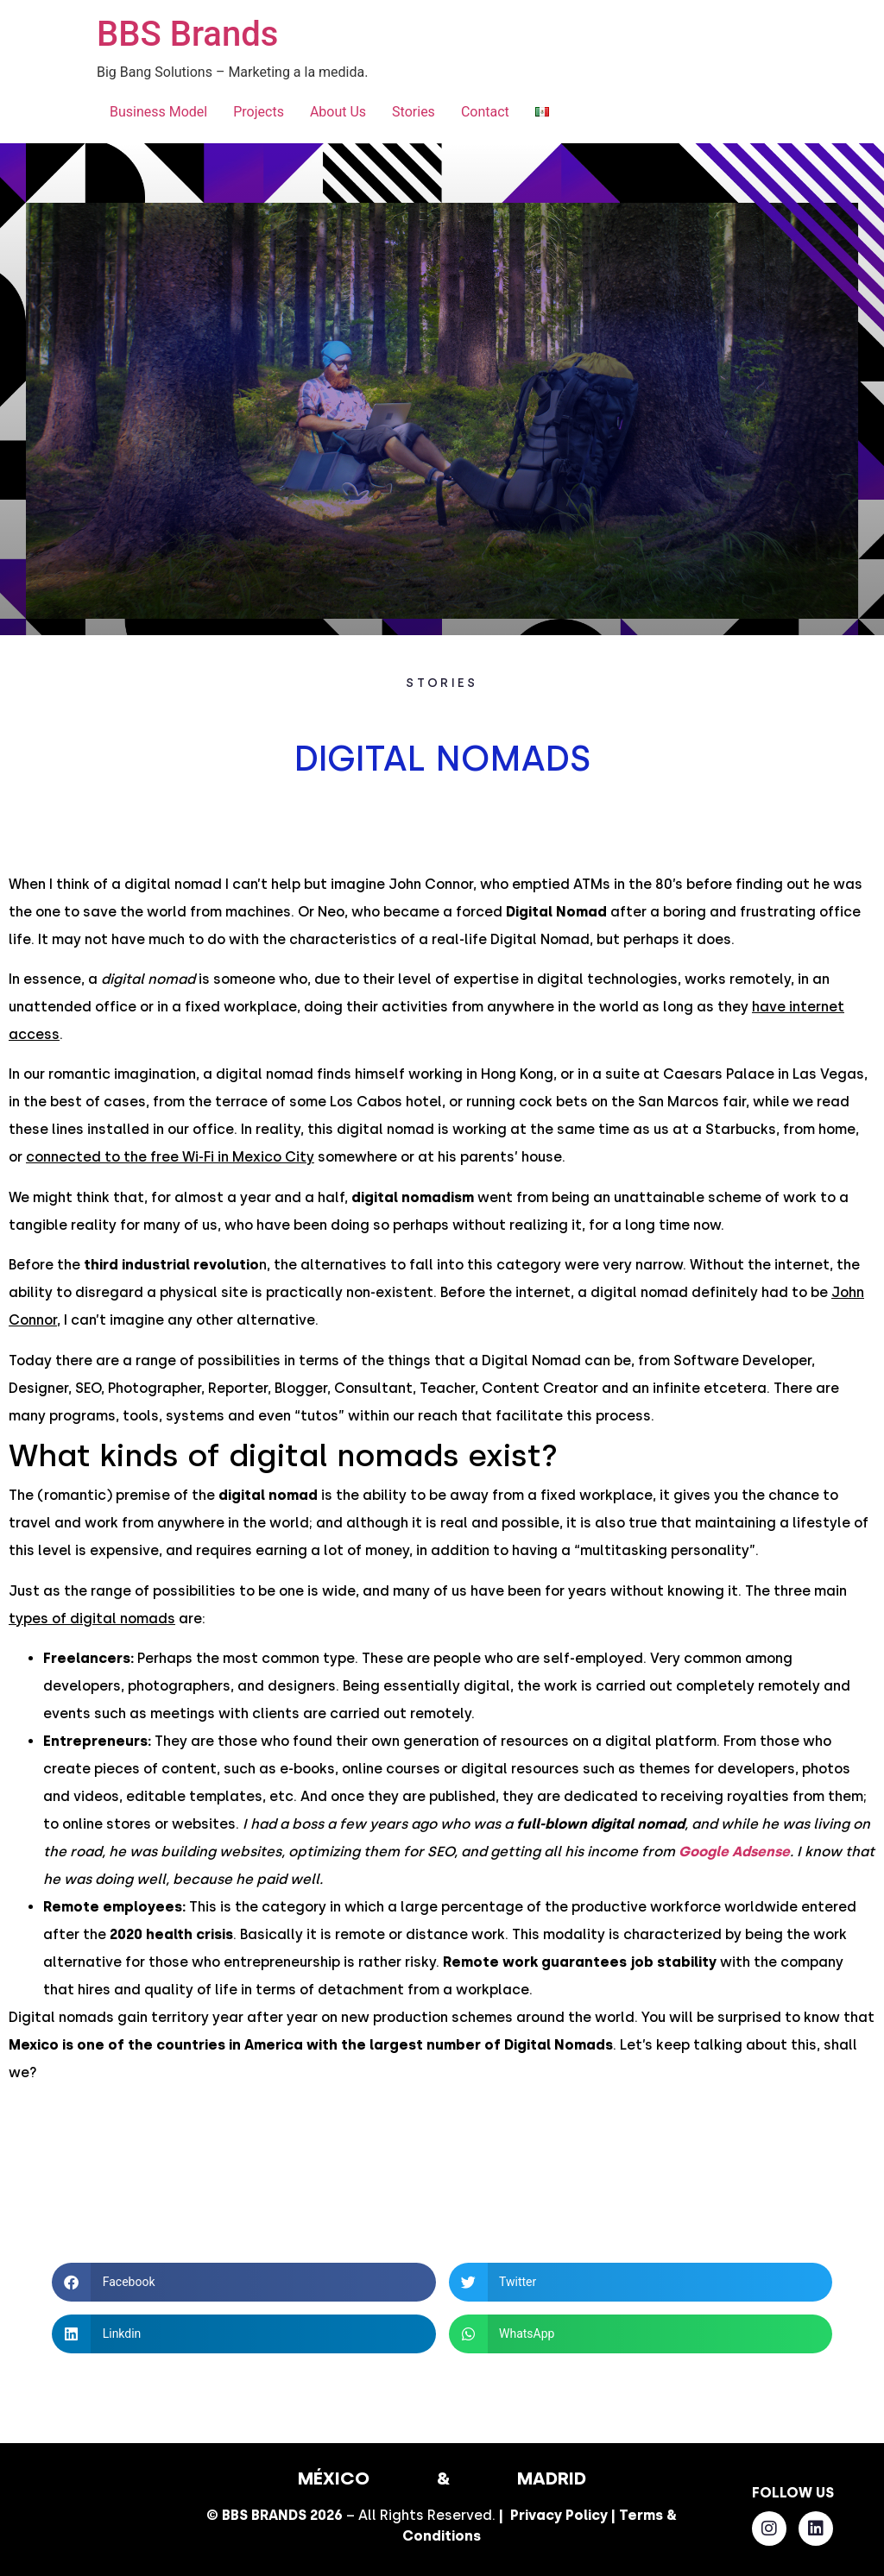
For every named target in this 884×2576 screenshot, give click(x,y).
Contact (485, 112)
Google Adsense (734, 1851)
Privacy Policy (559, 2515)
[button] (243, 2282)
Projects (258, 112)
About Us (338, 112)
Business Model (158, 112)
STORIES (441, 683)
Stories (413, 112)
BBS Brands (187, 34)
